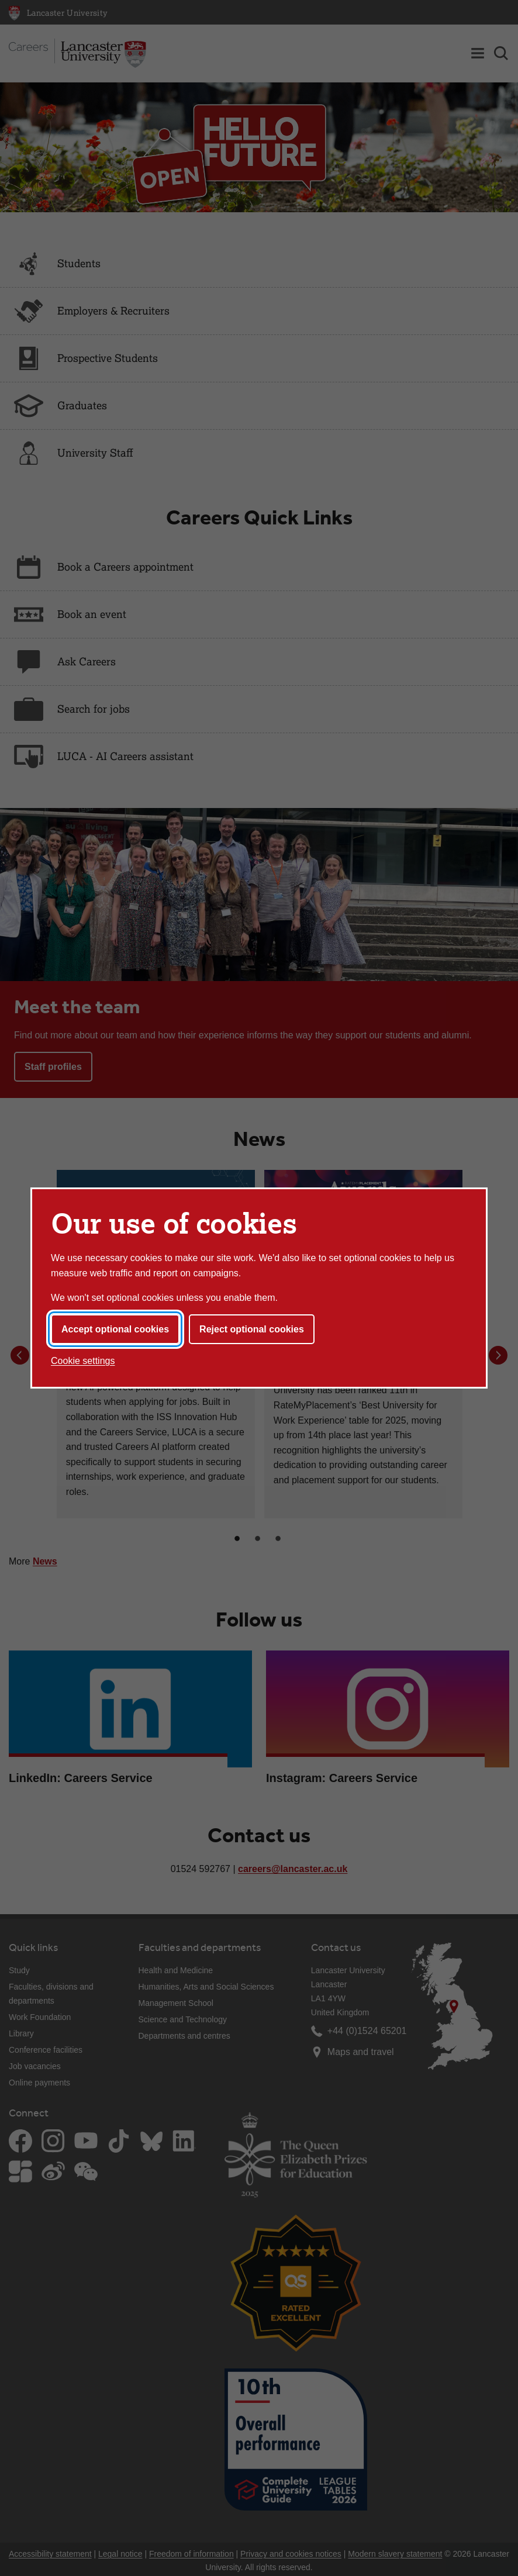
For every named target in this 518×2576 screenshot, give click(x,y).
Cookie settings (83, 1361)
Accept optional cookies (115, 1329)
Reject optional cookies (251, 1329)
